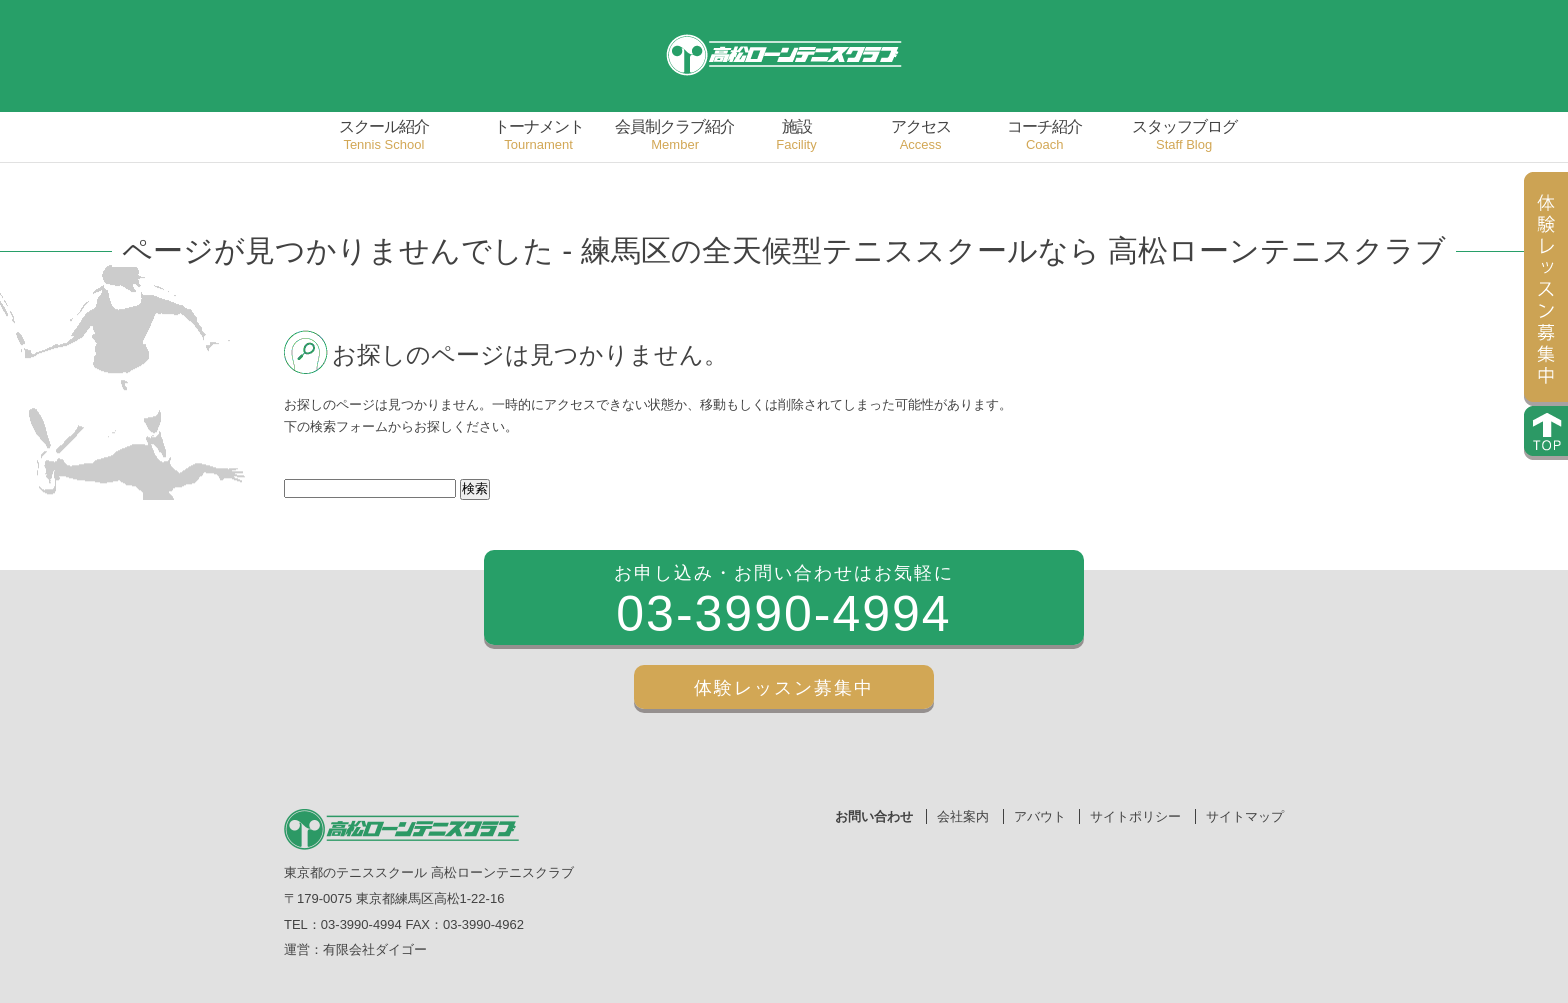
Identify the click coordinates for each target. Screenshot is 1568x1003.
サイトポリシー (1135, 816)
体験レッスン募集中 (784, 688)
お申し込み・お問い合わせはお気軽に (784, 604)
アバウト (1040, 816)
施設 (797, 135)
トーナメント (539, 135)
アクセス (921, 135)
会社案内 (963, 816)
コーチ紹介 (1045, 135)
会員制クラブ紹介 (675, 135)
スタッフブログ (1184, 135)
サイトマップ (1245, 816)
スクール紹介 (384, 135)
